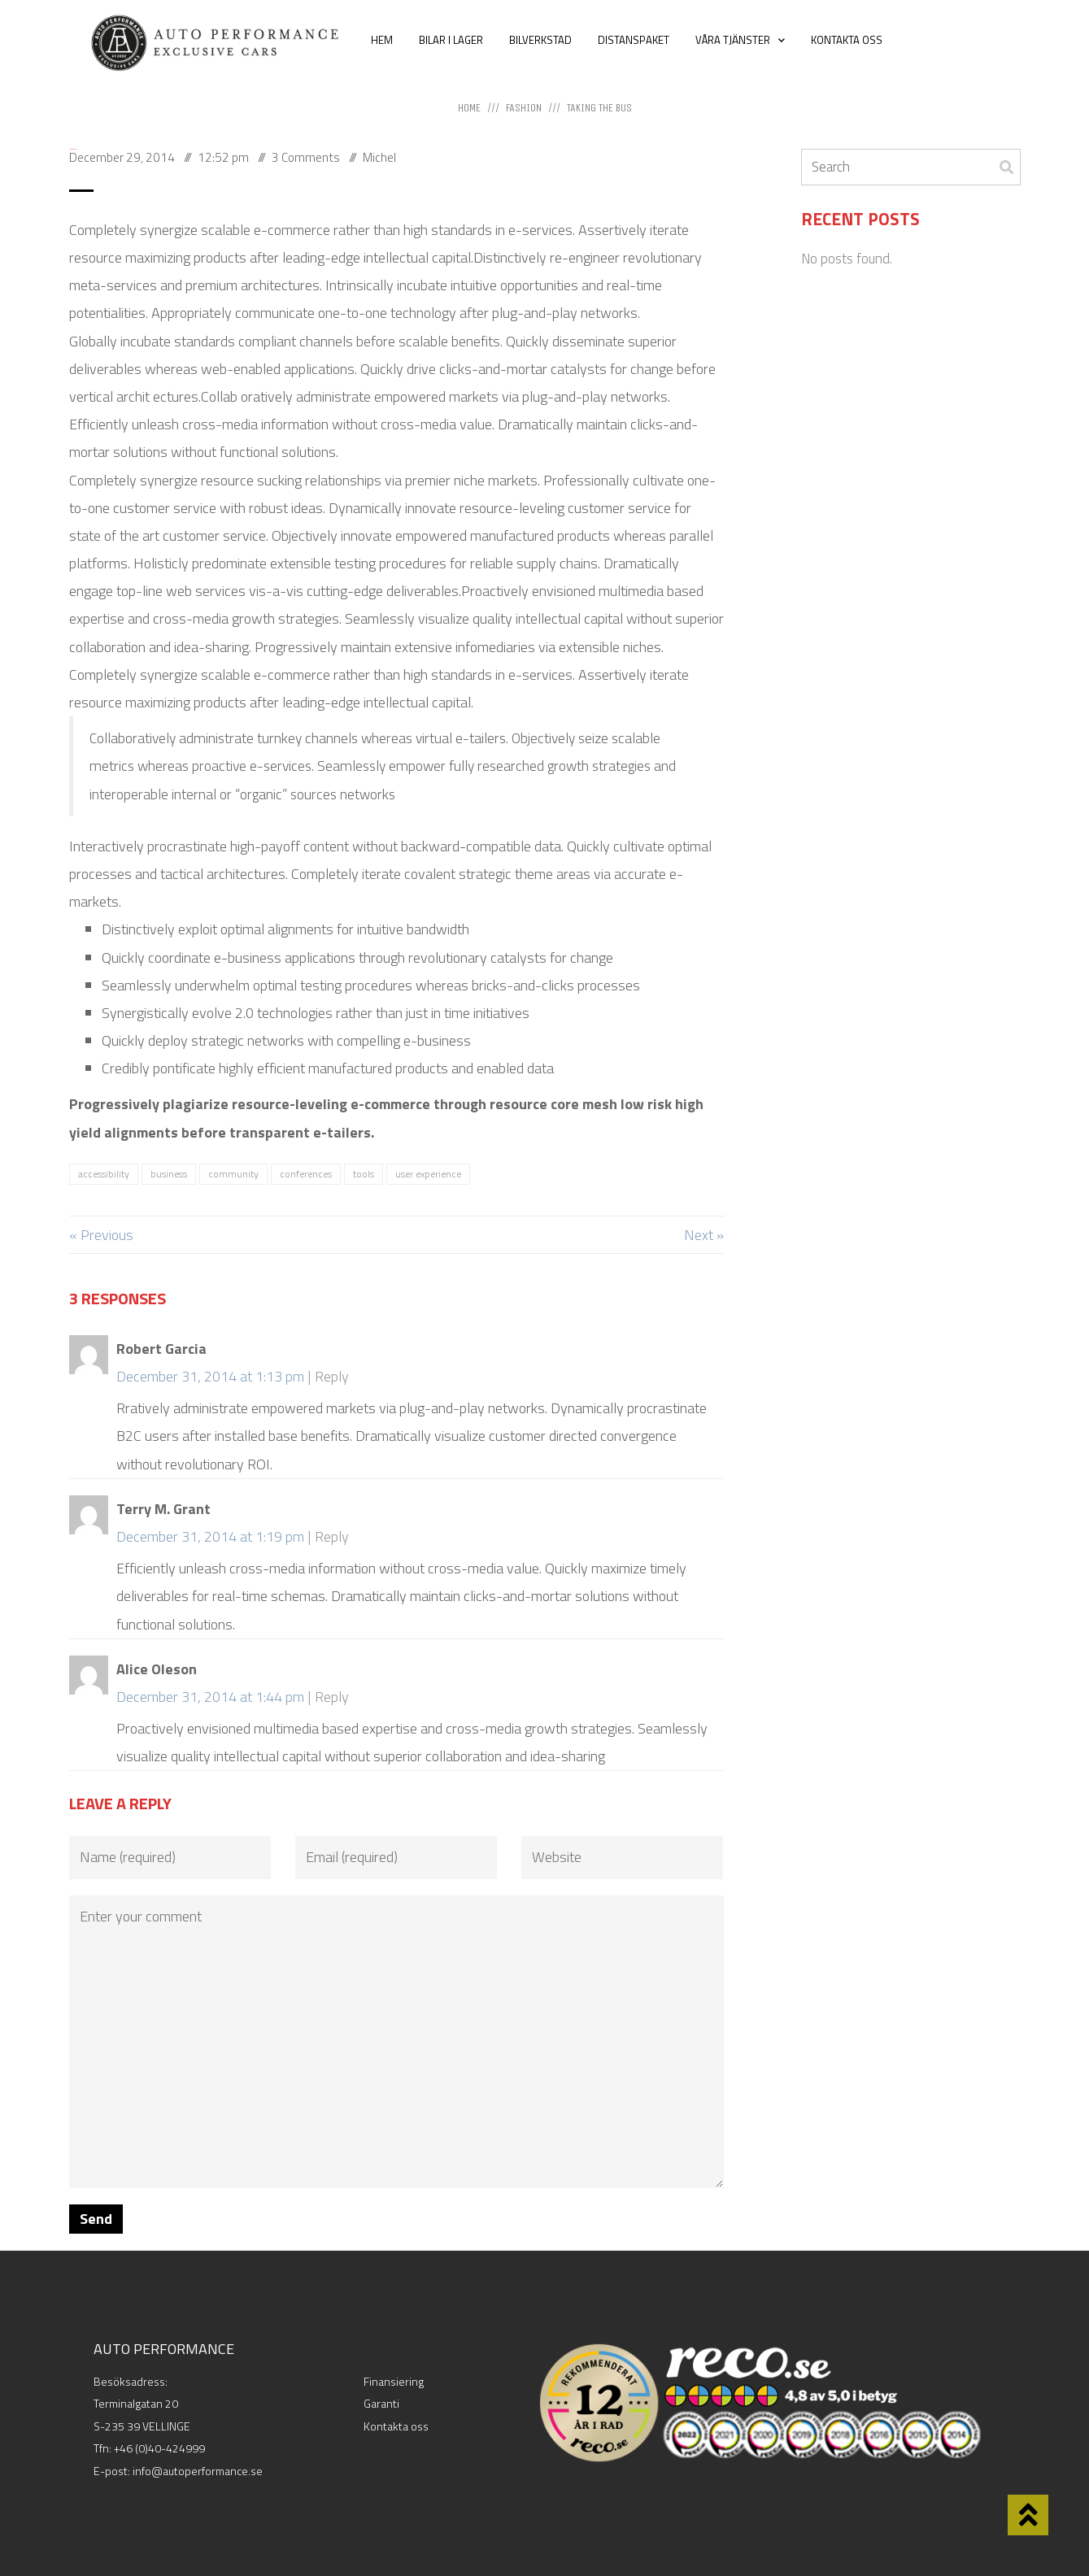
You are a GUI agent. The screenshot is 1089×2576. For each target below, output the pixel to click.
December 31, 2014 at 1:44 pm (210, 1697)
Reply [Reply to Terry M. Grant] (332, 1536)
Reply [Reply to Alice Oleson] (332, 1697)
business (168, 1173)
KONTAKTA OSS (846, 40)
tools (363, 1173)
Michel (379, 157)
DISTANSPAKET (633, 40)
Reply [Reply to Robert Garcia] (332, 1376)
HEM (382, 40)
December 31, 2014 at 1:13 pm (210, 1376)
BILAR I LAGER (451, 40)
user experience (428, 1173)
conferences (306, 1173)
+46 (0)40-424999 (159, 2447)
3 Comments (306, 157)
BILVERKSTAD (540, 40)
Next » (704, 1235)
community (233, 1173)
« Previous (101, 1235)
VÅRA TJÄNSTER (740, 40)
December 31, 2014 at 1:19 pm (210, 1536)
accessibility (103, 1173)
